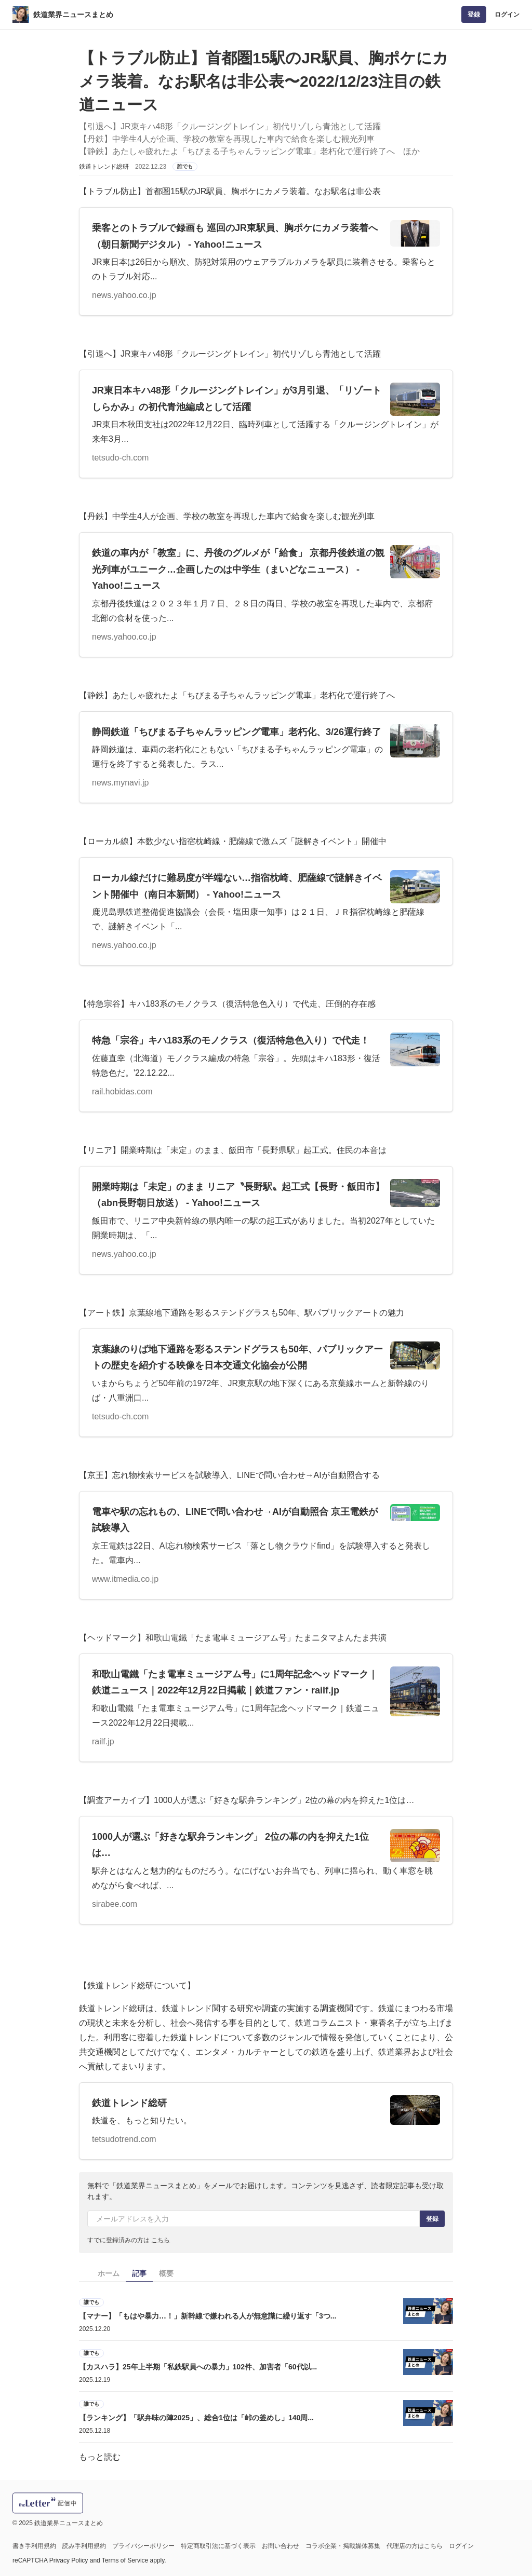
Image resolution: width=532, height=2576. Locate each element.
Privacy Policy (68, 2560)
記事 (139, 2273)
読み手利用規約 (84, 2546)
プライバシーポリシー (143, 2546)
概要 (166, 2273)
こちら (160, 2240)
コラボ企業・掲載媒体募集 (342, 2546)
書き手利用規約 (34, 2546)
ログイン (507, 14)
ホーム (108, 2273)
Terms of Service (125, 2560)
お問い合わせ (280, 2546)
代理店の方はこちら (415, 2546)
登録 (474, 14)
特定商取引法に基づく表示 (218, 2546)
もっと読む (100, 2456)
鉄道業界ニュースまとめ (73, 14)
